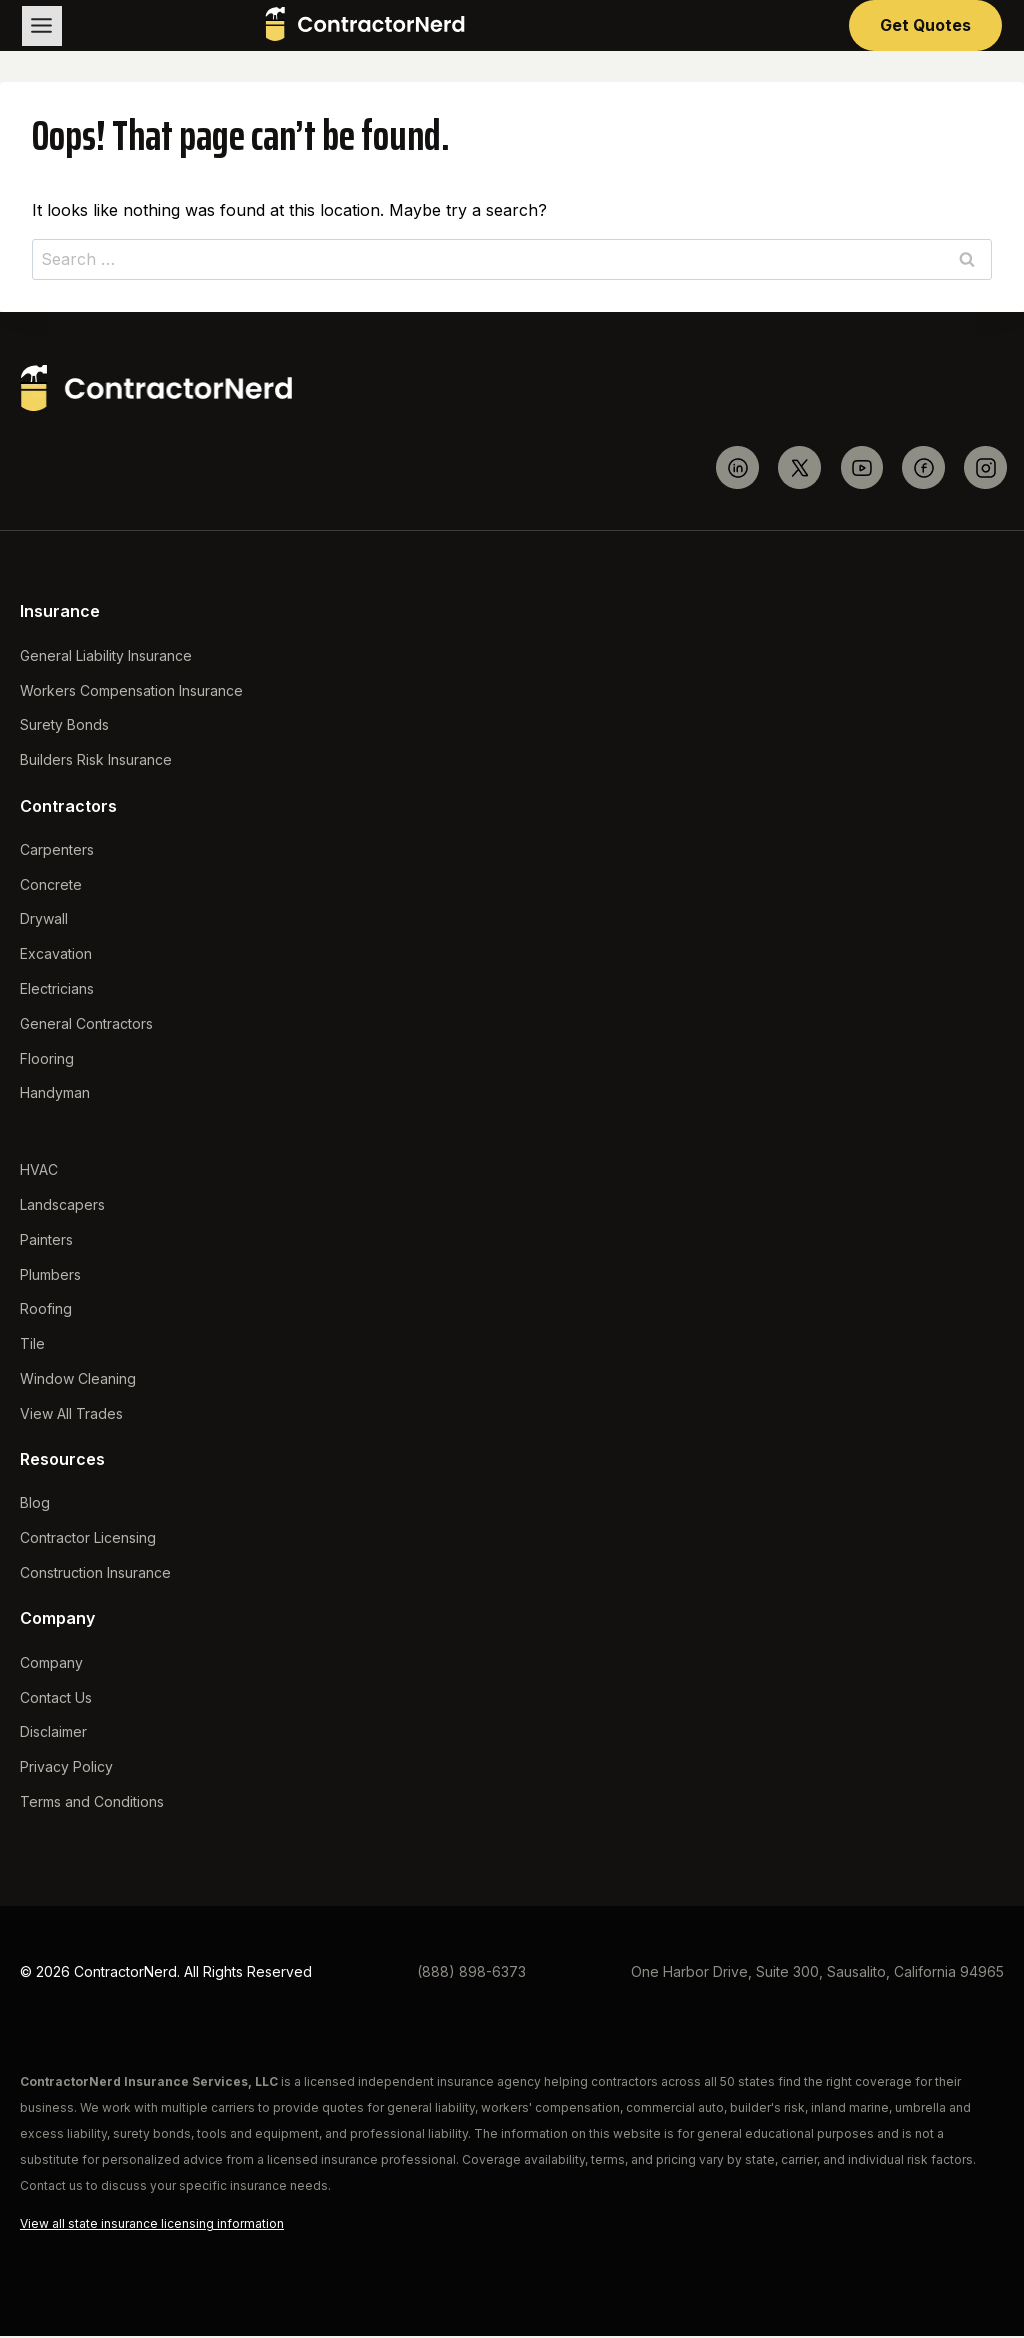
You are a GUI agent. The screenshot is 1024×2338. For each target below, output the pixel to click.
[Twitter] (799, 469)
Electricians (57, 990)
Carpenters (57, 851)
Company (51, 1664)
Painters (46, 1241)
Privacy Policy (66, 1768)
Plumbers (50, 1276)
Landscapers (62, 1206)
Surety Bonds (64, 726)
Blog (35, 1504)
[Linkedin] (737, 469)
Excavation (56, 955)
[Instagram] (985, 469)
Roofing (46, 1310)
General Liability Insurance (106, 657)
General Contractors (86, 1025)
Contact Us (56, 1699)
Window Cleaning (78, 1380)
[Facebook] (923, 469)
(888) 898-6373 (471, 1973)
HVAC (39, 1171)
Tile (32, 1345)
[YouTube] (861, 469)
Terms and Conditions (92, 1803)
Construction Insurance (95, 1574)
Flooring (47, 1060)
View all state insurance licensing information (152, 2225)
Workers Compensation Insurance (131, 692)
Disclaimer (53, 1733)
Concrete (51, 886)
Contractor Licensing (88, 1539)
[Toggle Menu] (42, 26)
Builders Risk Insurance (96, 761)
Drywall (44, 920)
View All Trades (71, 1415)
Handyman (55, 1094)
